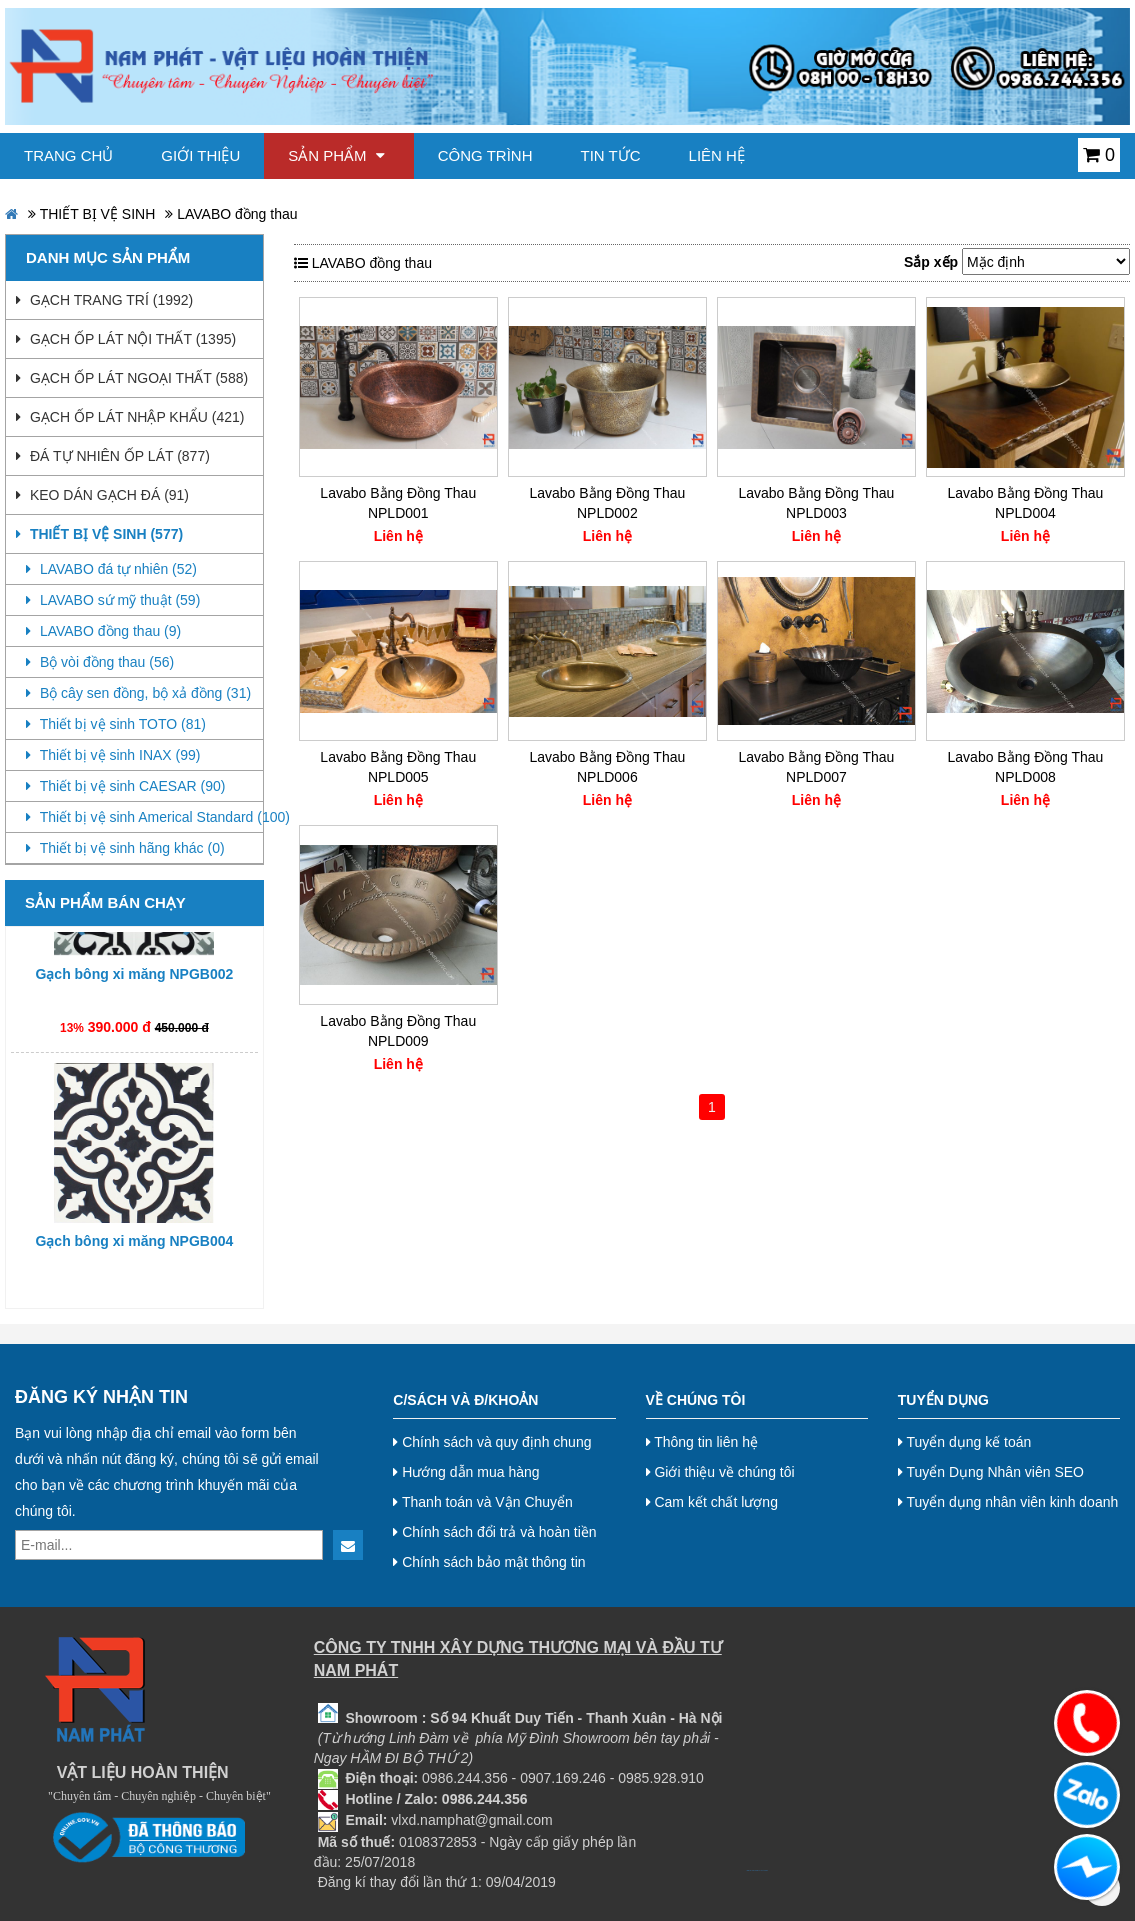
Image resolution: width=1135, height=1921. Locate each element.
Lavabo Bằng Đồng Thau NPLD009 (398, 1031)
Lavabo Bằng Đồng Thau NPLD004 (1026, 503)
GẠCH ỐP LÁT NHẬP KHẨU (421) (130, 417)
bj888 (748, 1870)
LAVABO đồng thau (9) (103, 631)
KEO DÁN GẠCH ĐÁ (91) (102, 495)
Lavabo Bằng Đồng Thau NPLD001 (398, 503)
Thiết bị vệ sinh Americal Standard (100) (144, 817)
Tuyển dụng (943, 1400)
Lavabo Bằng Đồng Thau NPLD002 (607, 503)
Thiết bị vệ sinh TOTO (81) (116, 724)
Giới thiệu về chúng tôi (720, 1472)
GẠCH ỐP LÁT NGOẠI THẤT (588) (132, 378)
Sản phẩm (336, 155)
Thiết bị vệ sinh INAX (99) (113, 755)
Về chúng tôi (696, 1400)
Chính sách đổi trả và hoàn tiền (494, 1532)
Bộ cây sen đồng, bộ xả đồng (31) (138, 693)
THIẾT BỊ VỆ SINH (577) (99, 534)
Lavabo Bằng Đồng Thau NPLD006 (607, 767)
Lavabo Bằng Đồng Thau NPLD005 (398, 767)
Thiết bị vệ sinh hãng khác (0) (125, 848)
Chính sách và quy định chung (492, 1442)
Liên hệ (717, 155)
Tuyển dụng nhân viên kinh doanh (1008, 1502)
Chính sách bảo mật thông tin (489, 1562)
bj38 (754, 1870)
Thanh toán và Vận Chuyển (483, 1502)
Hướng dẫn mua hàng (466, 1472)
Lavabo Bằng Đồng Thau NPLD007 (816, 767)
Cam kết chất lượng (712, 1502)
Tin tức (611, 155)
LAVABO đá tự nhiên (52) (111, 569)
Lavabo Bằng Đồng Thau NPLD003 (816, 503)
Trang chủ (68, 155)
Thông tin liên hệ (702, 1442)
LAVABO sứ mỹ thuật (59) (113, 600)
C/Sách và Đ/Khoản (465, 1400)
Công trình (485, 155)
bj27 (751, 1870)
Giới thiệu (200, 155)
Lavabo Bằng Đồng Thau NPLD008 (1026, 767)
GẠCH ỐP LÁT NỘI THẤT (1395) (126, 339)
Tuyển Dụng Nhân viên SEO (991, 1472)
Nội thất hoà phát (763, 1870)
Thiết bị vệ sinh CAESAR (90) (125, 786)
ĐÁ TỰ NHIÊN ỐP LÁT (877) (113, 456)
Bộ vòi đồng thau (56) (100, 662)
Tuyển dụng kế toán (965, 1442)
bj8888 (756, 1870)
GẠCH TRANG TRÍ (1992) (104, 300)
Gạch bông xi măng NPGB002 (134, 986)
